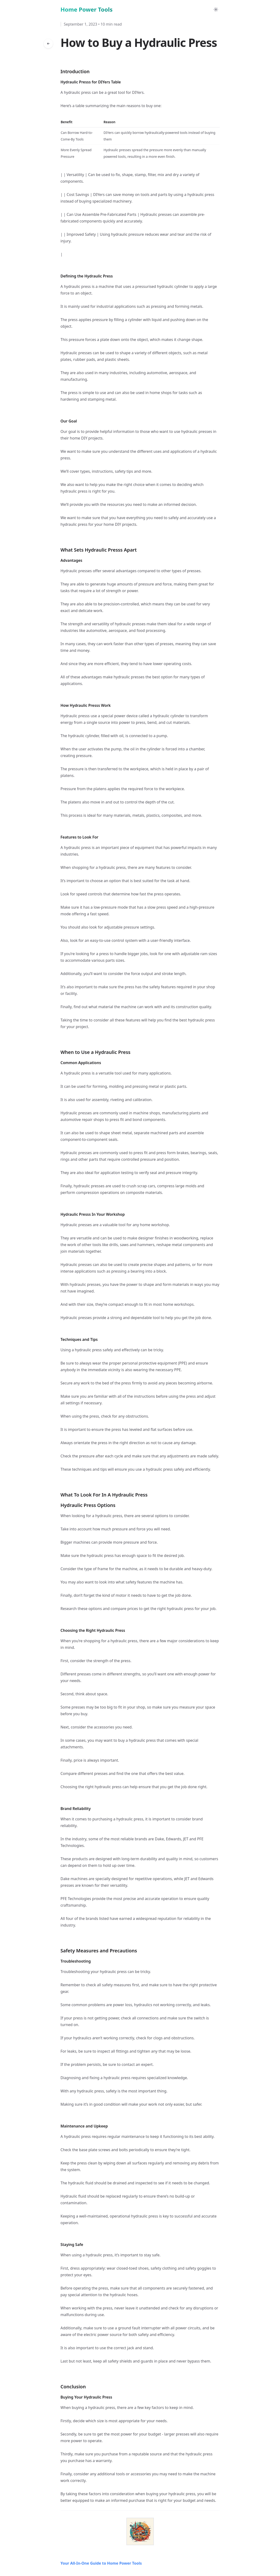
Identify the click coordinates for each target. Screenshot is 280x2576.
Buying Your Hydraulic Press (86, 2397)
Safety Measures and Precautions (99, 1950)
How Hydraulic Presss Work (86, 705)
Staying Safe (72, 2244)
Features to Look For (79, 837)
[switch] (216, 9)
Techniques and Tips (79, 1339)
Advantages (71, 560)
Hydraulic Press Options (88, 1505)
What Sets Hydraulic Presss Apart (99, 550)
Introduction (75, 71)
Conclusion (73, 2386)
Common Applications (81, 1062)
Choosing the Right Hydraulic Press (93, 1630)
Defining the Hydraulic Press (87, 276)
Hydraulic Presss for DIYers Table (91, 82)
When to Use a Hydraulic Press (96, 1052)
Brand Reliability (76, 1808)
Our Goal (69, 421)
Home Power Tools (87, 9)
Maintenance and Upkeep (84, 2126)
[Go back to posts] (48, 43)
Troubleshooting (76, 1961)
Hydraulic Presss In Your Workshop (93, 1214)
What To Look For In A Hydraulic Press (104, 1495)
